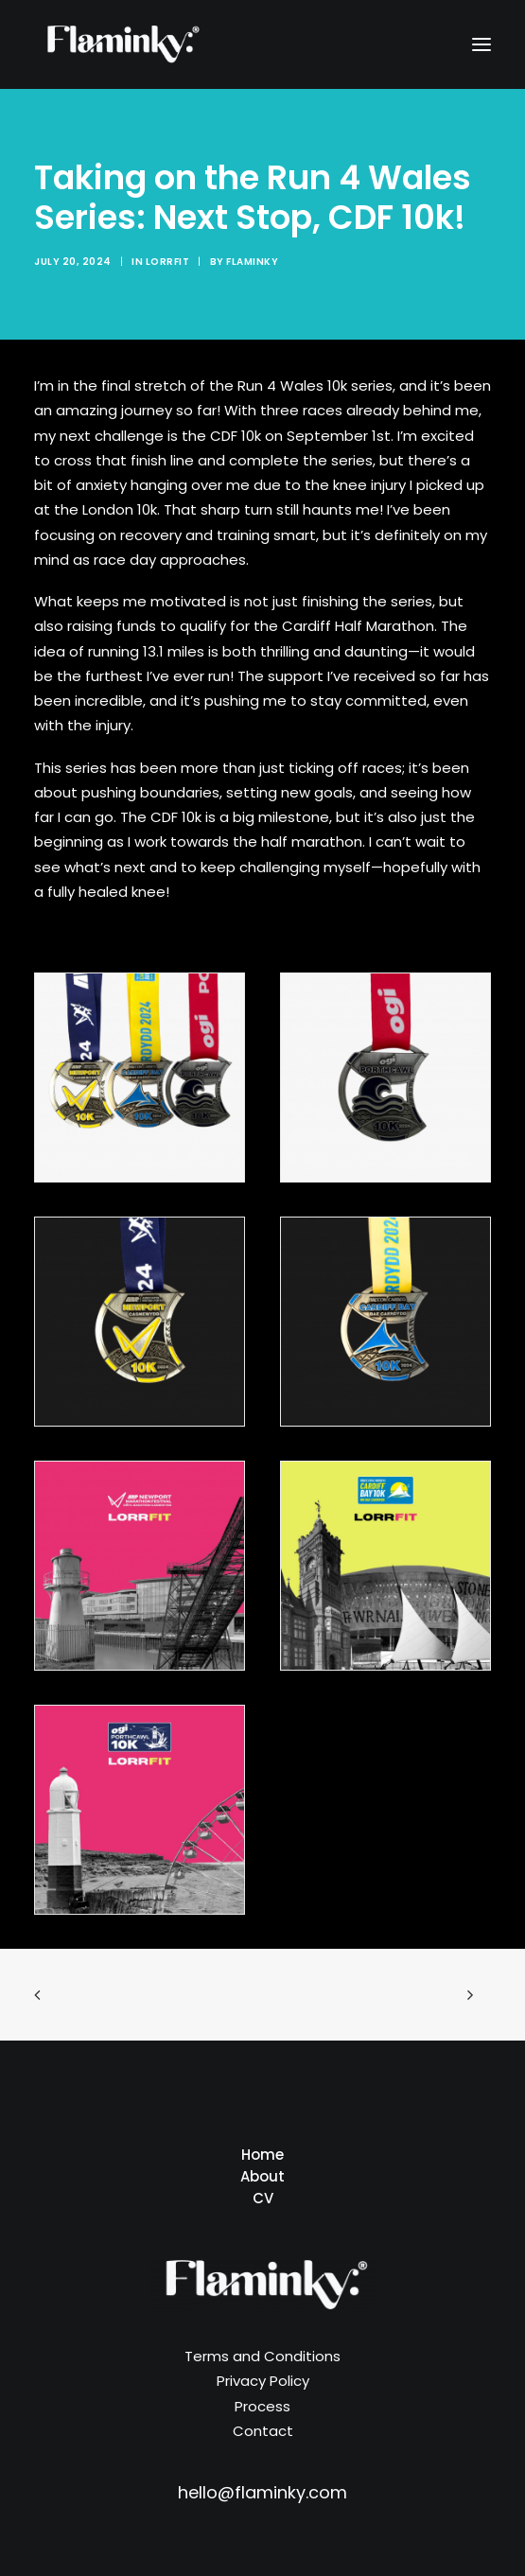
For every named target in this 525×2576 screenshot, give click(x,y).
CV (263, 2198)
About (262, 2176)
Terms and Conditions (262, 2356)
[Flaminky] (120, 44)
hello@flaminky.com (262, 2492)
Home (262, 2154)
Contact (263, 2431)
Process (262, 2406)
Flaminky (252, 261)
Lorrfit (168, 261)
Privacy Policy (263, 2381)
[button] (481, 44)
